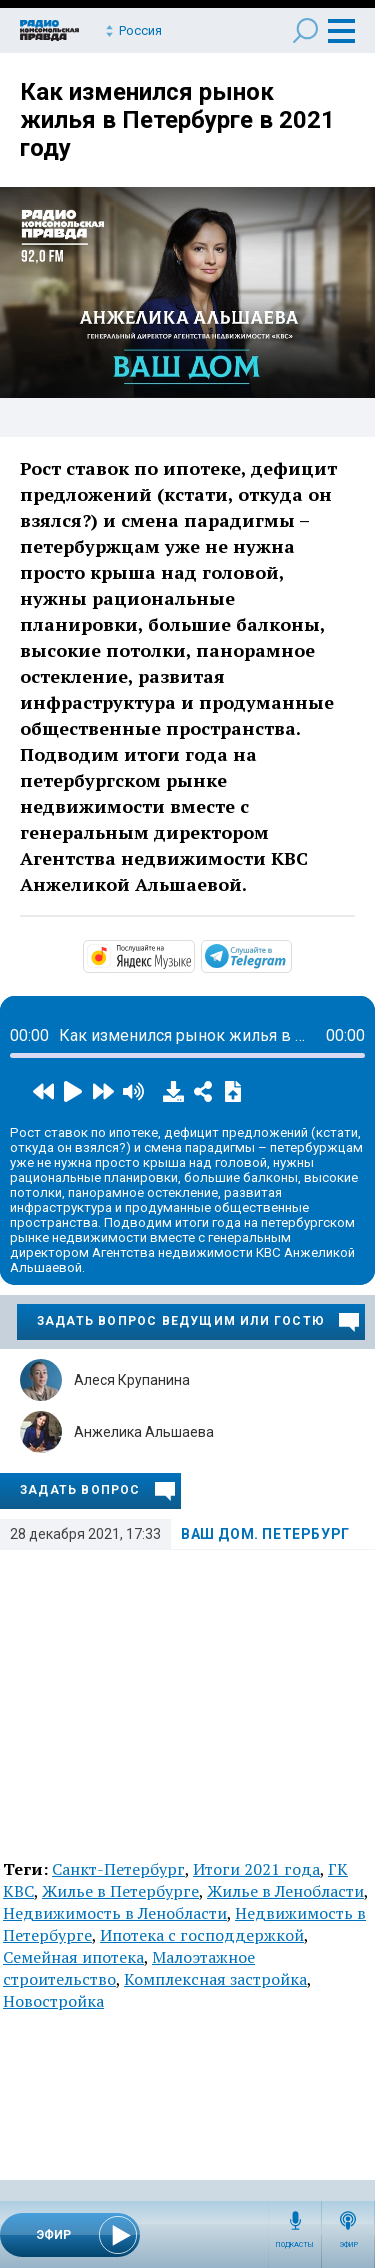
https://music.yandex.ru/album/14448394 (193, 955)
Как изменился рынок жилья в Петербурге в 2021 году (177, 120)
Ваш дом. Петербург (265, 1534)
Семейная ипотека (73, 1957)
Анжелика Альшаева (144, 1432)
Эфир (348, 2245)
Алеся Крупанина (132, 1380)
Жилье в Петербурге (120, 1891)
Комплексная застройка (215, 1979)
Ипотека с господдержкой (202, 1935)
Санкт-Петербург (118, 1869)
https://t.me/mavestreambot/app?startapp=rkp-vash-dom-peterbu (290, 955)
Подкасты (295, 2245)
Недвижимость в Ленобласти (115, 1913)
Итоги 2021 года (256, 1869)
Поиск (305, 30)
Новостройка (53, 2001)
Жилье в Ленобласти (285, 1891)
